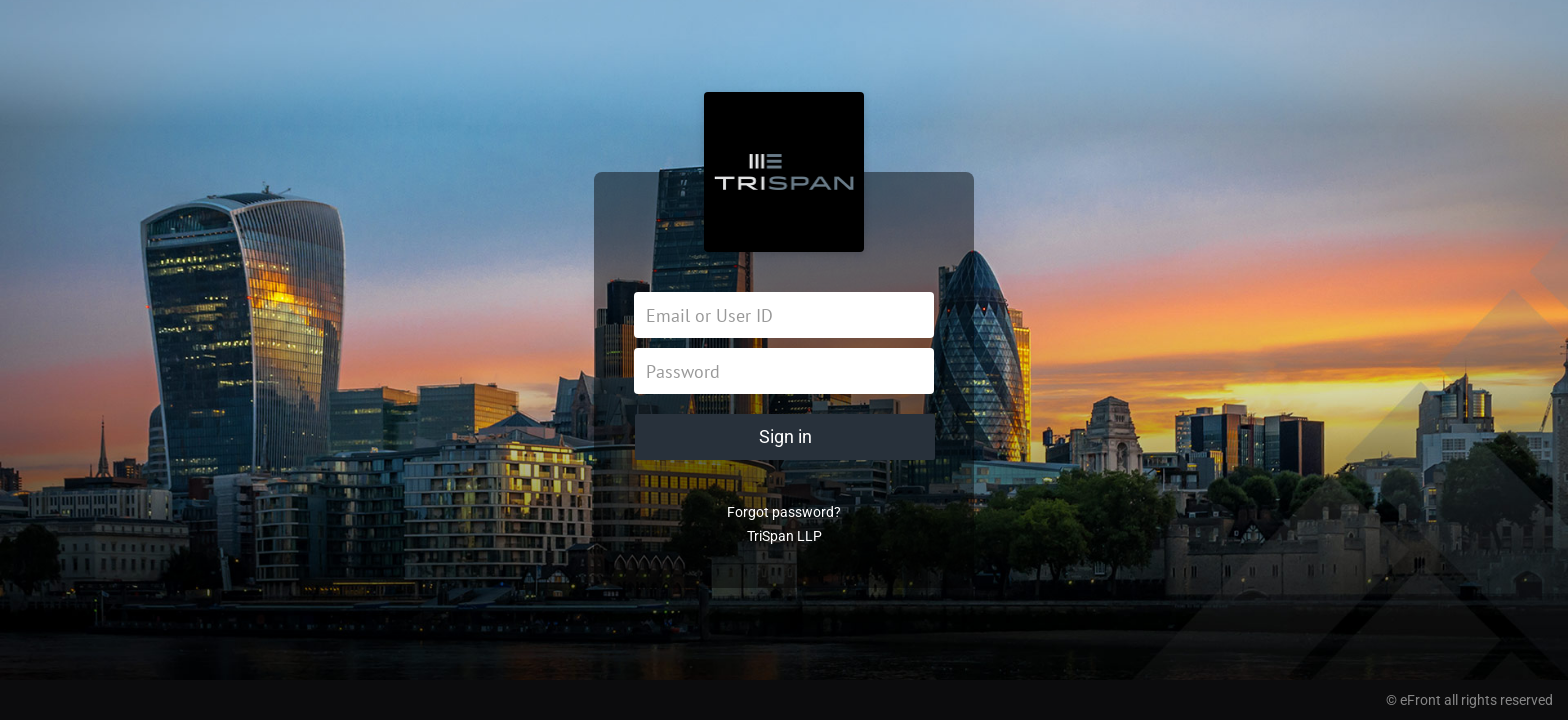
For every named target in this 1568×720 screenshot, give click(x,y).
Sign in (785, 436)
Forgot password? (784, 512)
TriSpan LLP (784, 536)
